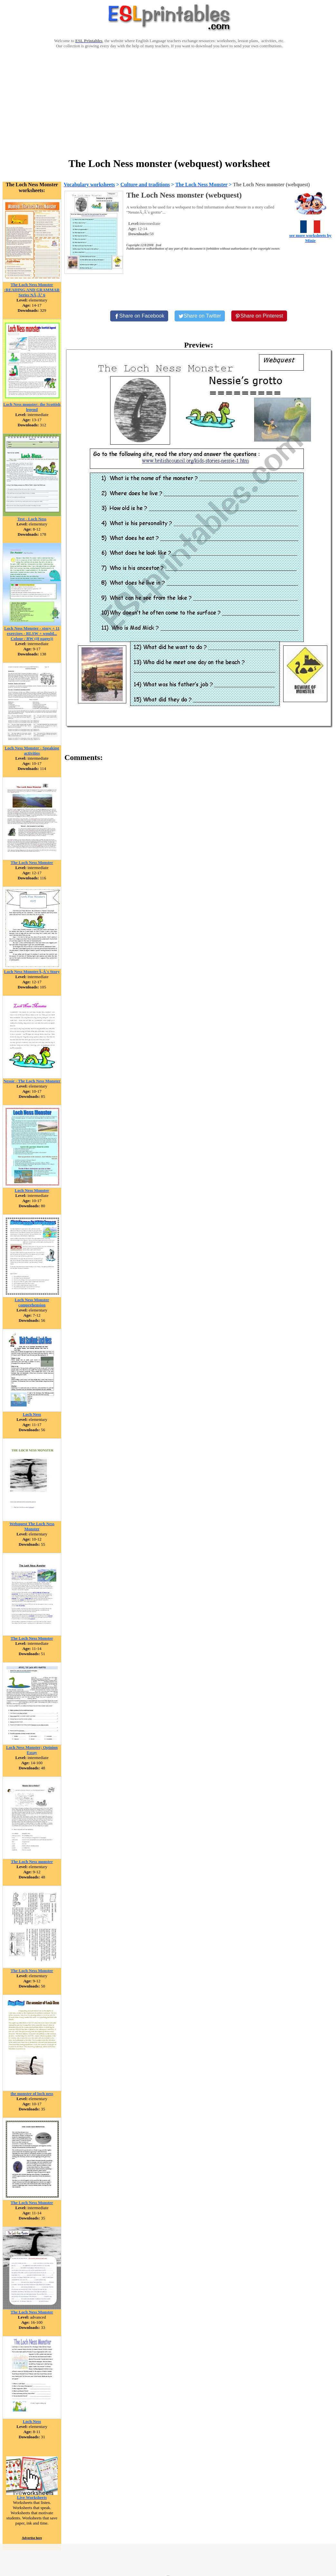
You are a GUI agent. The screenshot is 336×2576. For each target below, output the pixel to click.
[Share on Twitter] (200, 315)
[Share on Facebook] (139, 315)
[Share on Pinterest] (259, 315)
